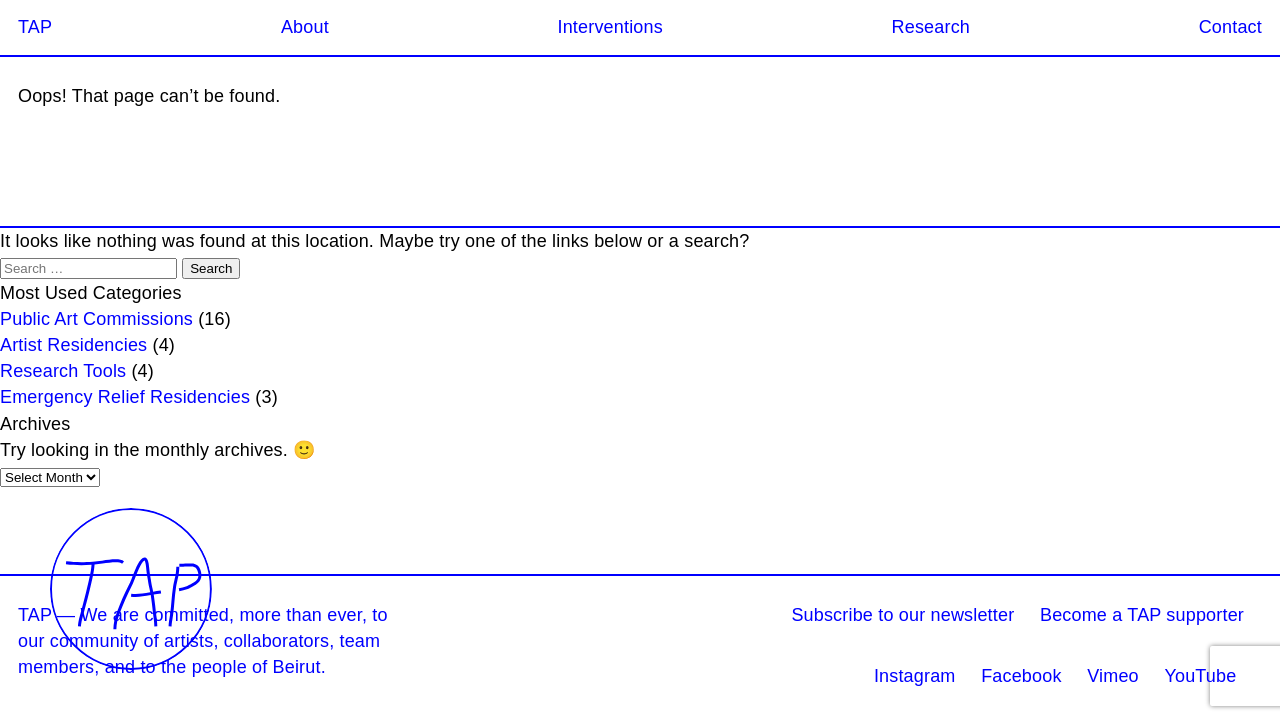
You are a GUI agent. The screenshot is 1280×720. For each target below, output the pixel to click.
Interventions (609, 27)
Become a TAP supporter (1142, 615)
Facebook (1021, 676)
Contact (1230, 27)
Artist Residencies (73, 345)
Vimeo (1113, 676)
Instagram (915, 676)
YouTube (1200, 676)
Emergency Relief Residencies (125, 397)
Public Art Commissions (96, 319)
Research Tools (63, 371)
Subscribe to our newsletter (902, 615)
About (305, 27)
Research (931, 27)
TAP (35, 27)
